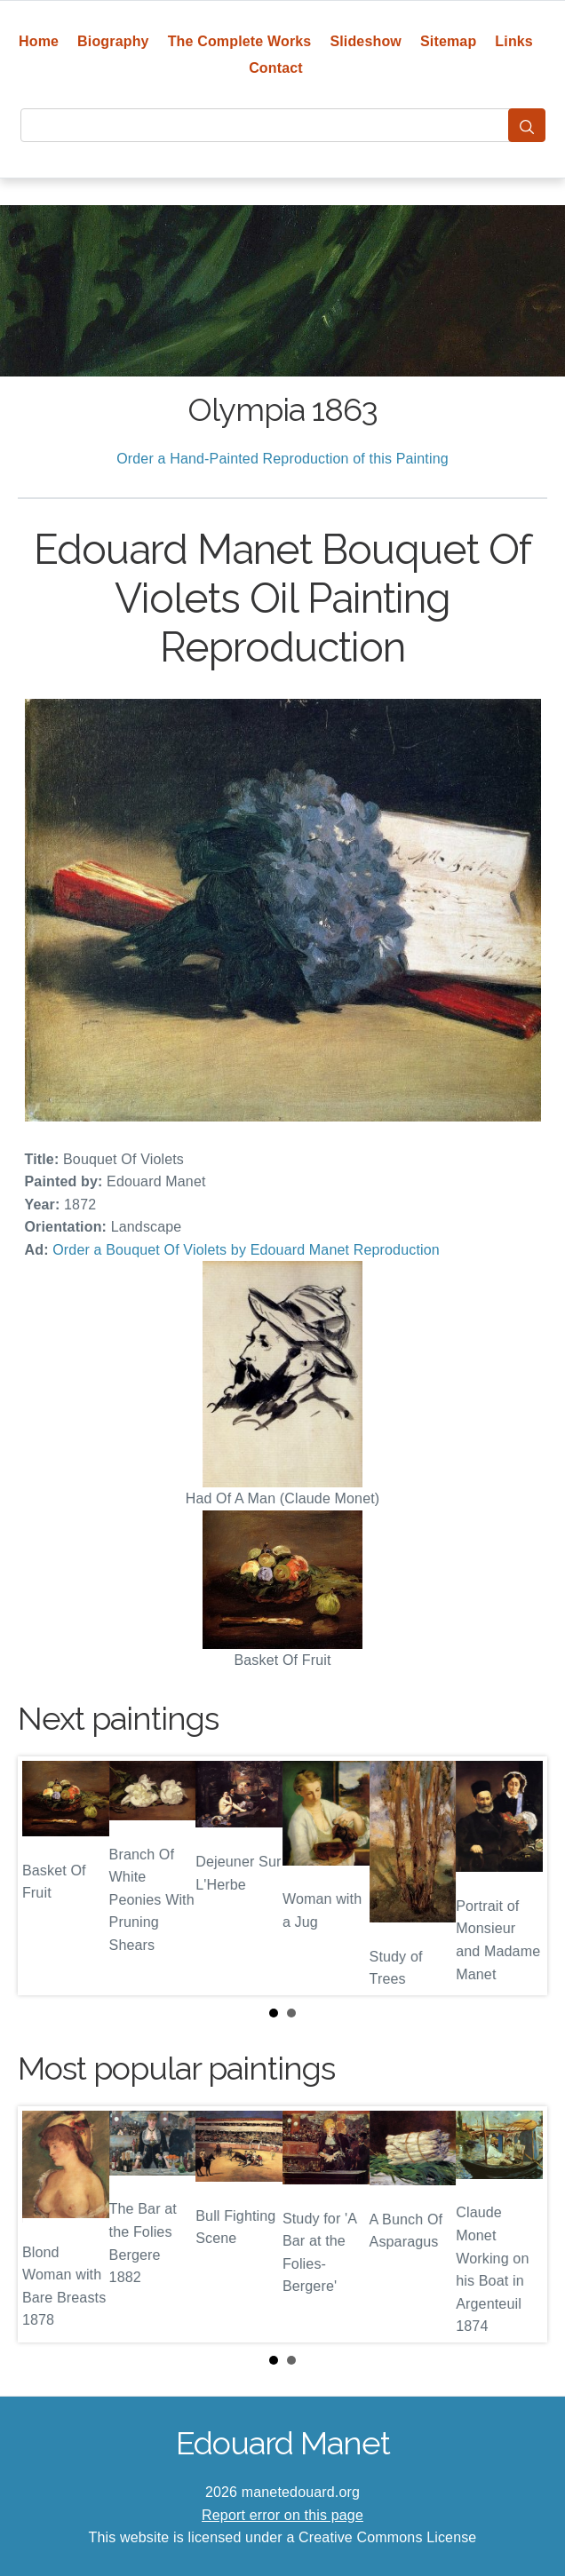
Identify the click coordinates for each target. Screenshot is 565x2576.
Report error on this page (282, 2515)
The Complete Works (240, 41)
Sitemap (448, 41)
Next (519, 1875)
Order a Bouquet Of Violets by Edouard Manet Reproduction (246, 1249)
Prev (45, 1875)
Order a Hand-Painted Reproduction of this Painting (282, 458)
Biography (113, 41)
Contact (276, 67)
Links (514, 41)
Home (39, 41)
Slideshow (366, 41)
